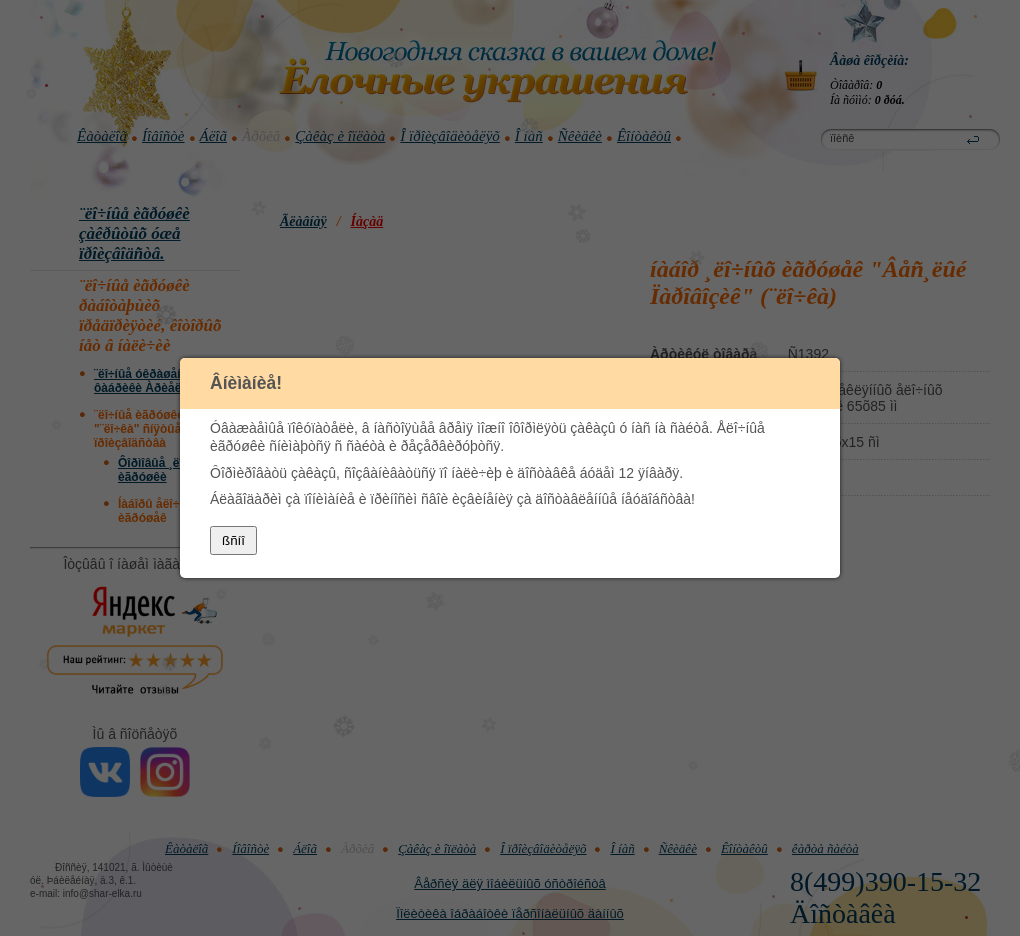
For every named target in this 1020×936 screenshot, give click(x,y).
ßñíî (233, 540)
